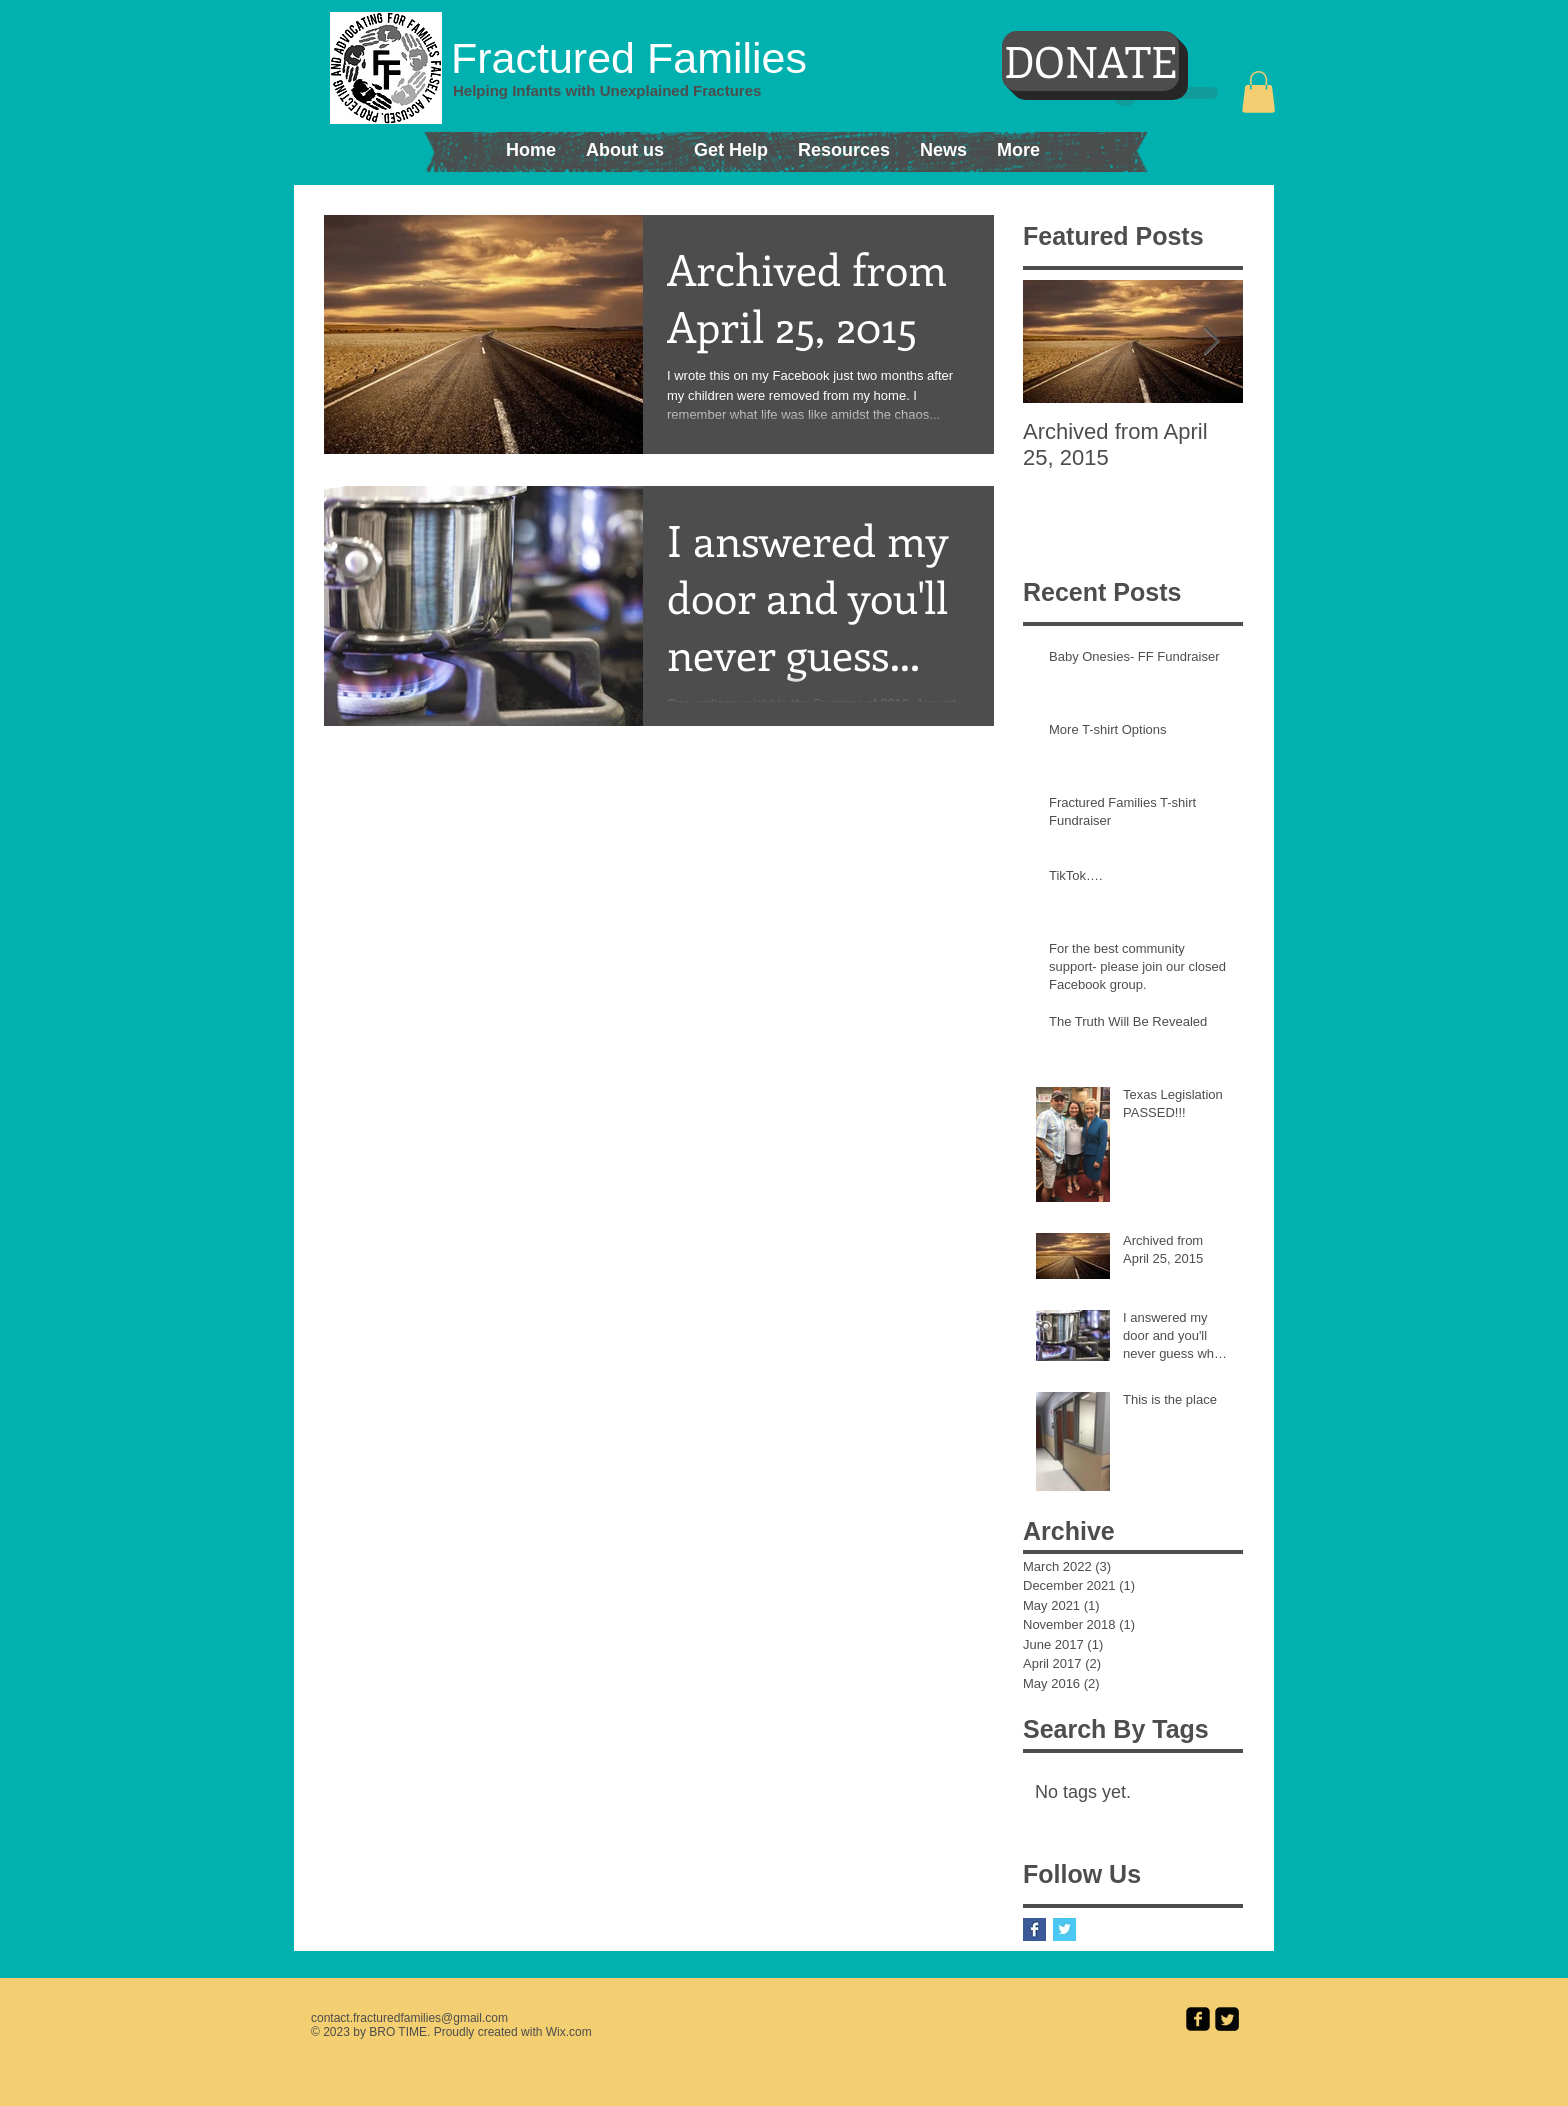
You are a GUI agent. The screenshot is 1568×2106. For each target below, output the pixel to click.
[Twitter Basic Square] (1064, 1929)
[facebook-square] (1198, 2019)
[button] (1258, 92)
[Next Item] (1211, 341)
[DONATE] (1090, 61)
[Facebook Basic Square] (1034, 1929)
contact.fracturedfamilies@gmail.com (409, 2018)
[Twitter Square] (1227, 2019)
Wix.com (569, 2032)
